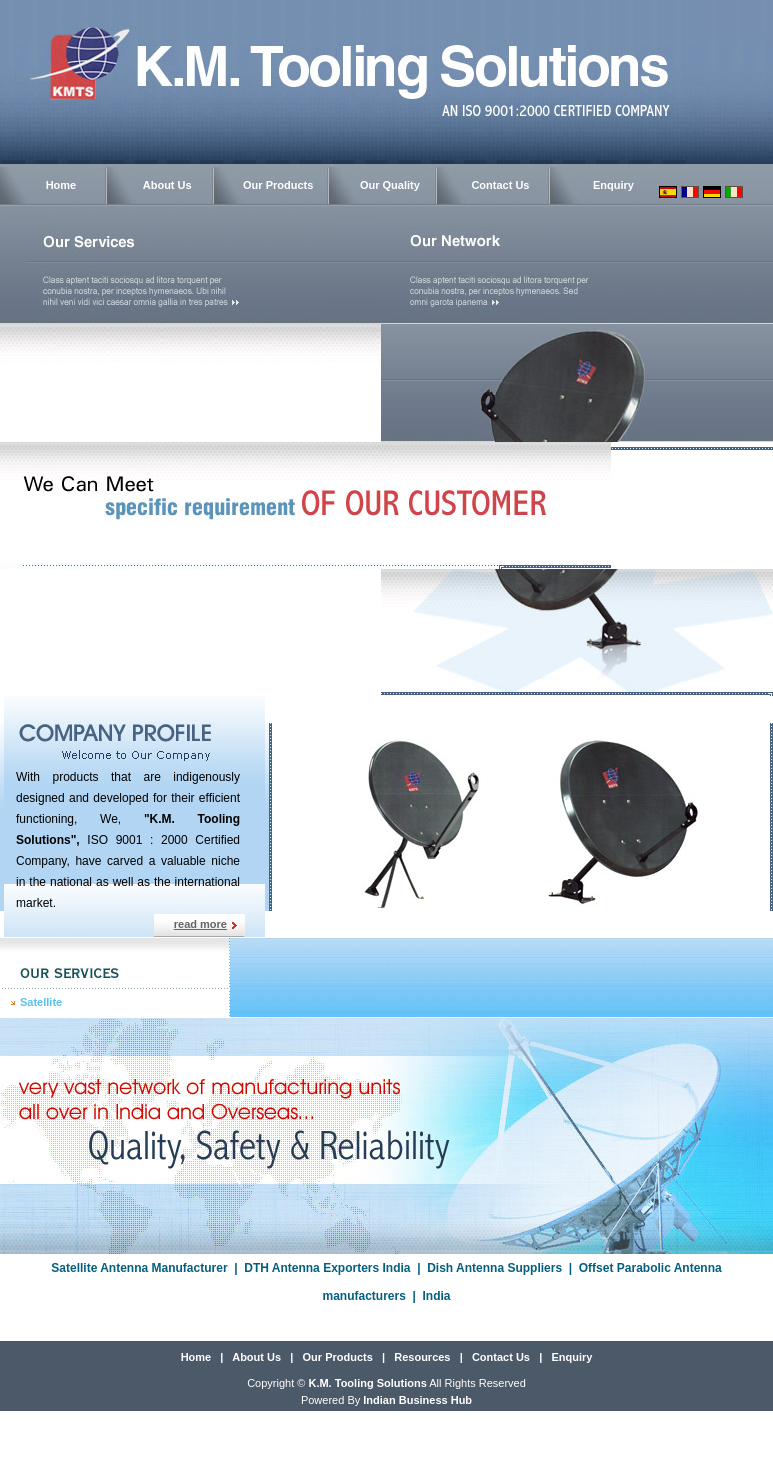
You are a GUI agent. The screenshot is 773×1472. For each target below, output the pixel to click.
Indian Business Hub (417, 1400)
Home (61, 185)
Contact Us (500, 185)
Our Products (278, 185)
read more (200, 924)
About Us (167, 185)
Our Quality (390, 185)
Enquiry (613, 185)
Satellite (41, 1002)
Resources (422, 1357)
